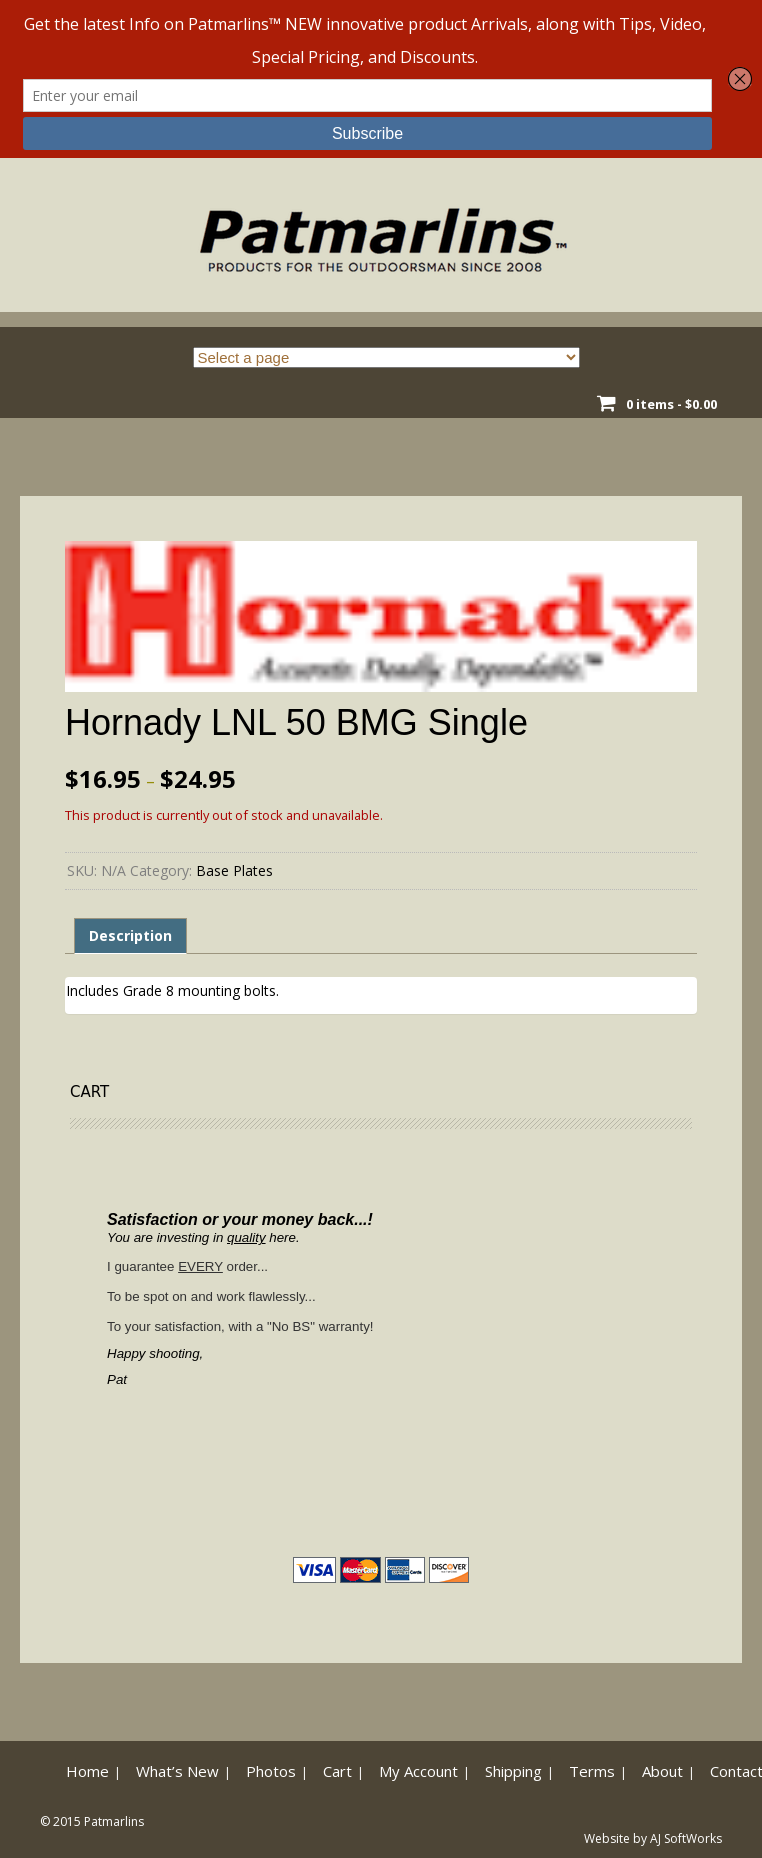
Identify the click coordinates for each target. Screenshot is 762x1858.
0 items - (671, 404)
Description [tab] (130, 935)
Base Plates (234, 870)
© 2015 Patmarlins (92, 1821)
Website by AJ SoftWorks (653, 1838)
